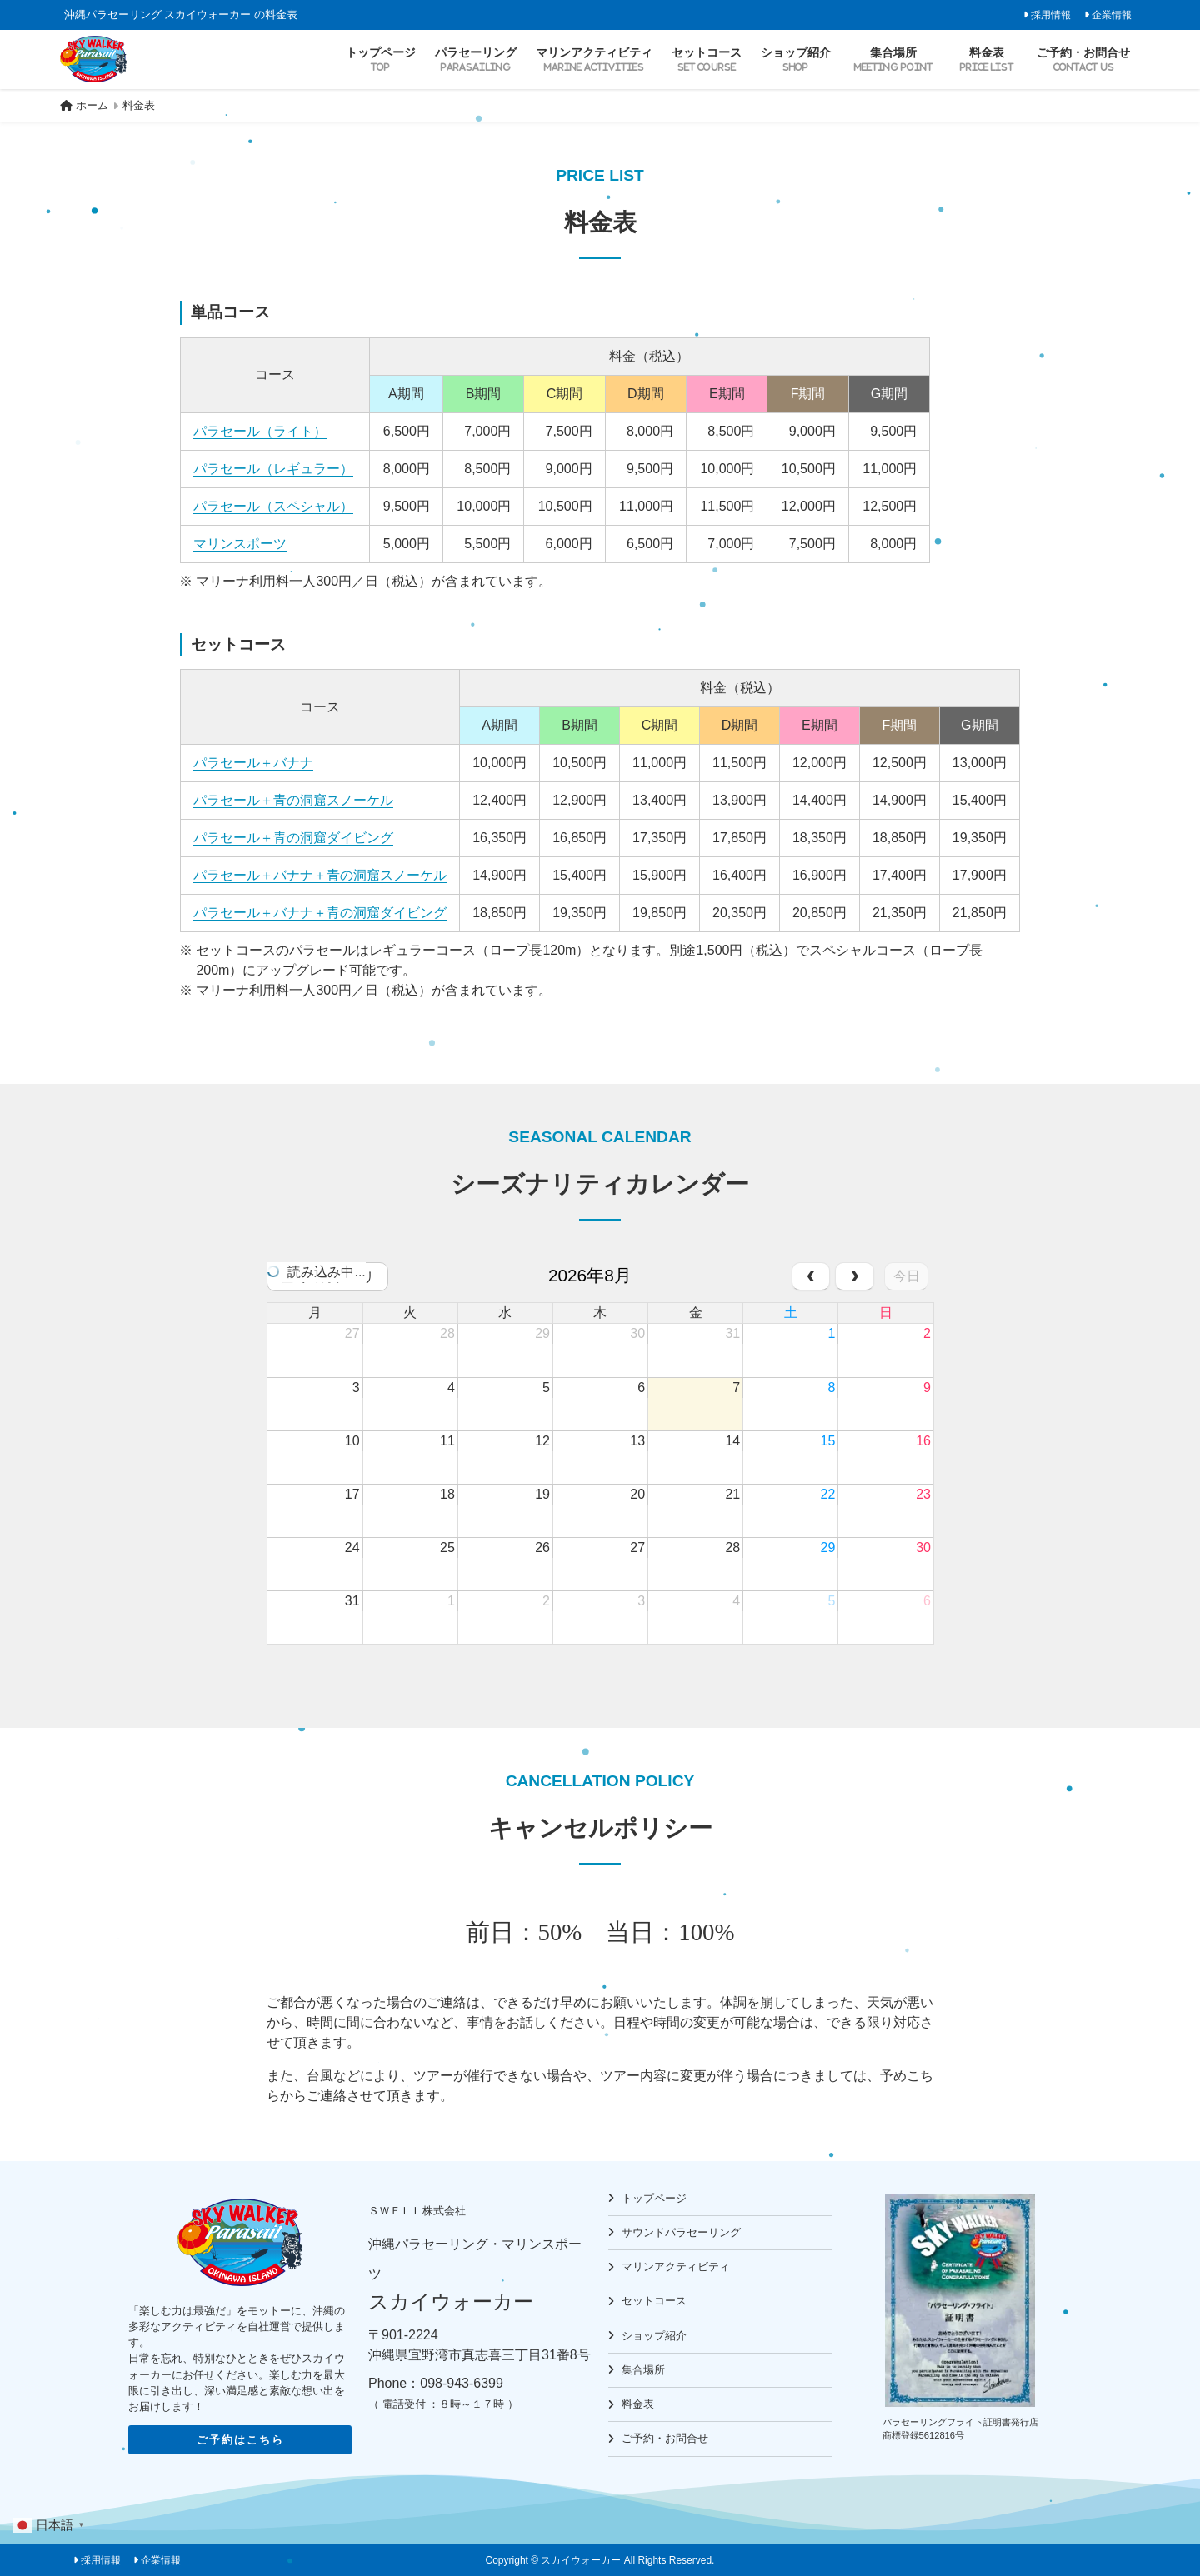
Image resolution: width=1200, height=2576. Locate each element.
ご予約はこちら (240, 2440)
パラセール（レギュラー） (273, 469)
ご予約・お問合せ (665, 2438)
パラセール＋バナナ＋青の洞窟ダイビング (320, 913)
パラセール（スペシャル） (273, 506)
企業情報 (1112, 14)
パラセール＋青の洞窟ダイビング (293, 838)
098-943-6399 (461, 2383)
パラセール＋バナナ (253, 763)
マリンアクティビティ (676, 2266)
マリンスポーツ (240, 544)
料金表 (638, 2404)
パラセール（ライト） (260, 431)
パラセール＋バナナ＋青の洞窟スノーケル (320, 875)
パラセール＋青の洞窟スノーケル (293, 800)
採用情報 (1051, 14)
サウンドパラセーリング (681, 2232)
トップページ (654, 2198)
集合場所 (643, 2370)
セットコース (654, 2300)
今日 (906, 1276)
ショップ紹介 (654, 2335)
